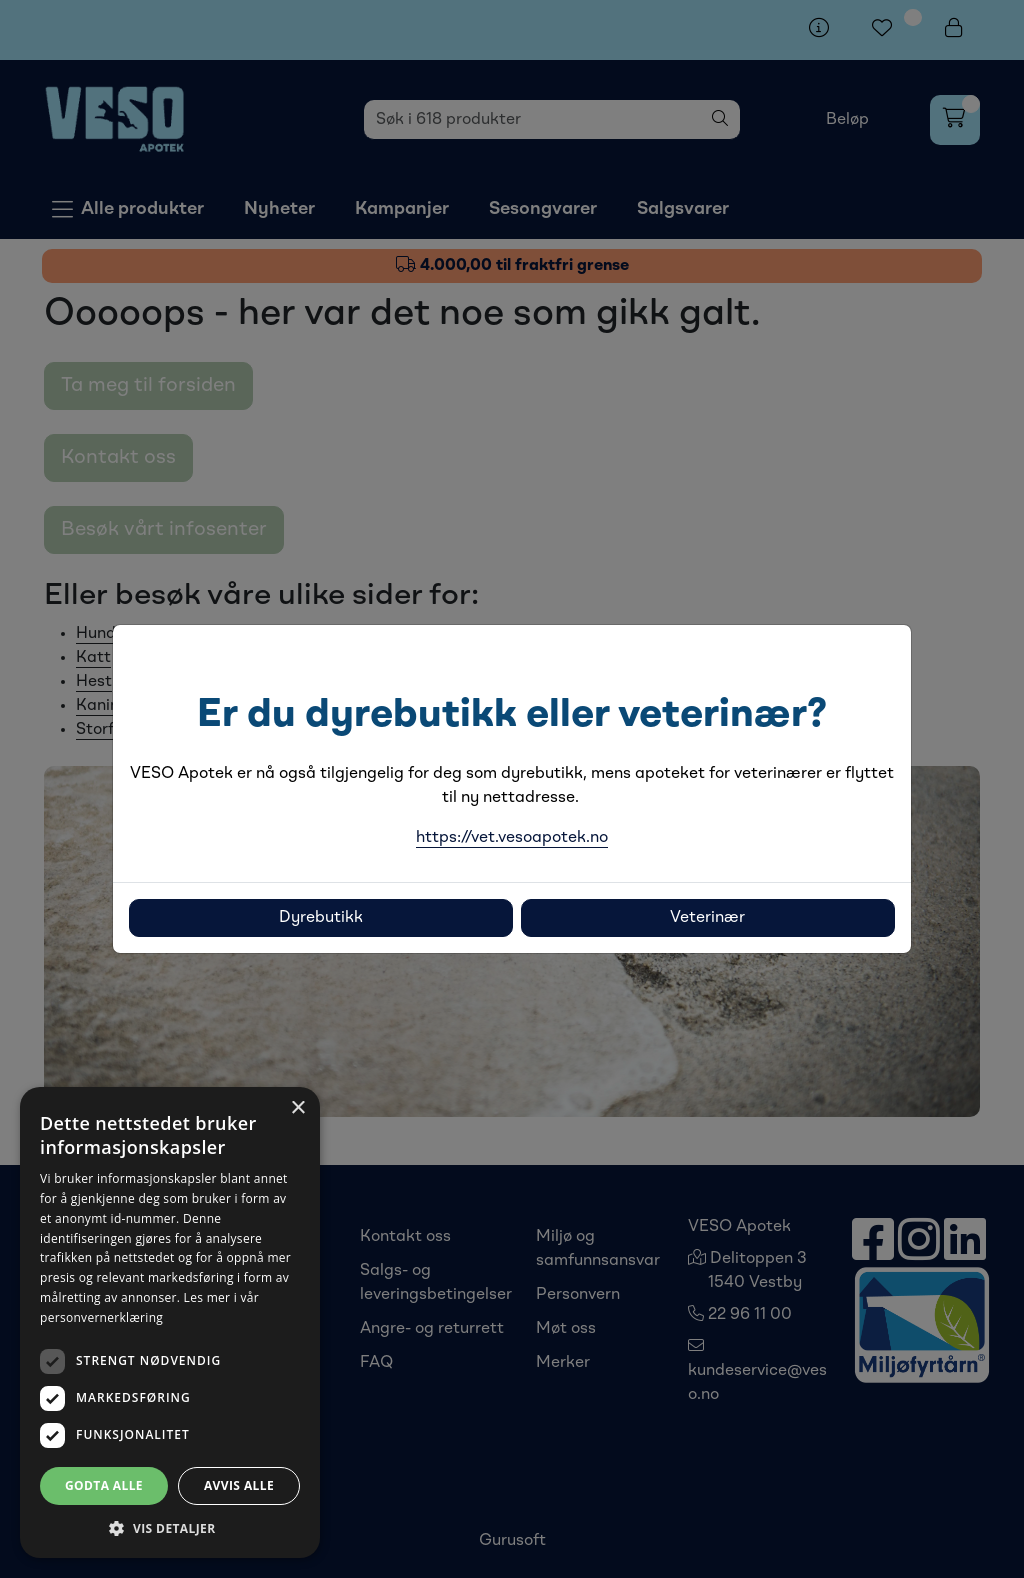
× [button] (297, 1108)
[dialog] (170, 1322)
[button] (170, 1528)
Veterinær (707, 918)
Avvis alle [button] (239, 1485)
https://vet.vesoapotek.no (512, 838)
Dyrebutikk (321, 918)
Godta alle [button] (104, 1485)
